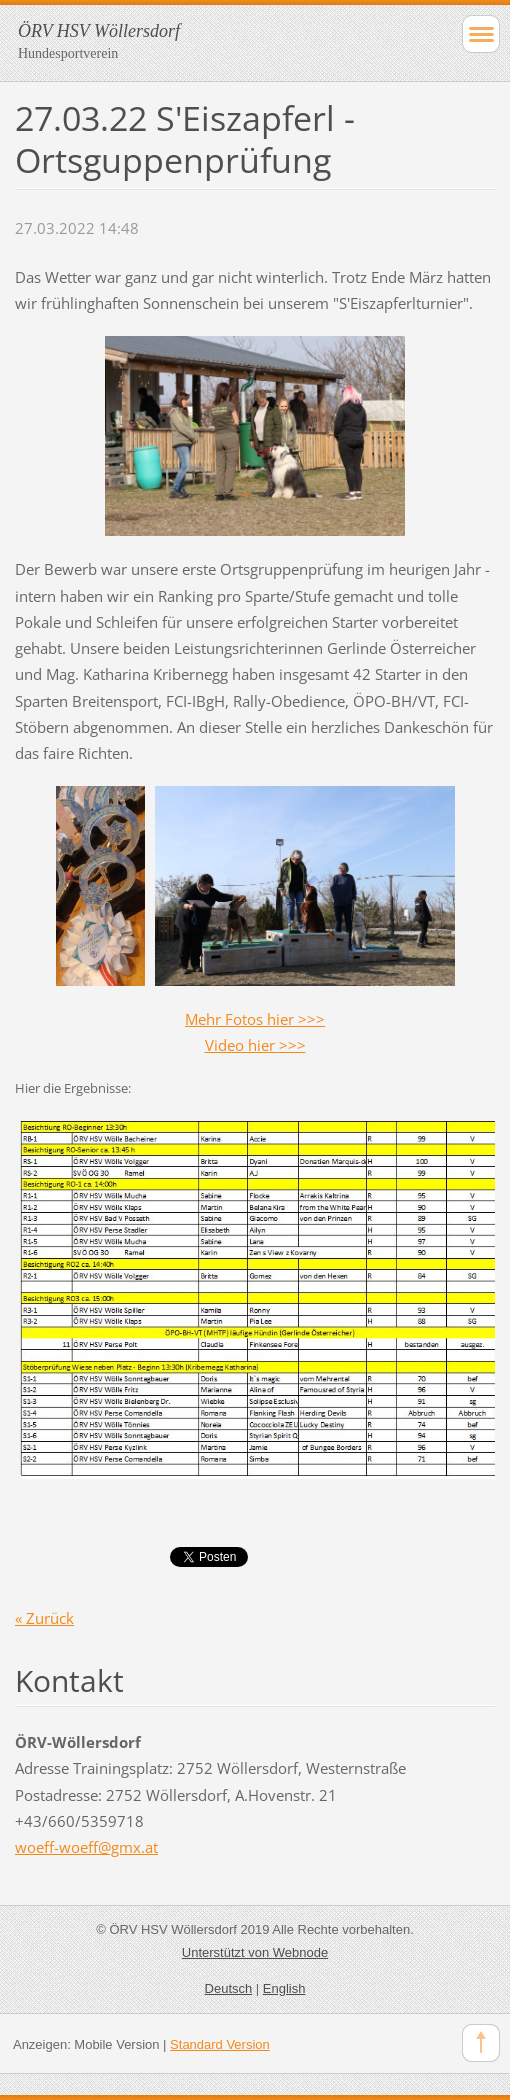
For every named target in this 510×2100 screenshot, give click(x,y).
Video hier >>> (255, 1045)
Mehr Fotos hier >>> (255, 1019)
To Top (481, 2043)
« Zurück (44, 1618)
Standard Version (220, 2044)
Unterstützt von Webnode (255, 1952)
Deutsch (229, 1988)
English (284, 1988)
